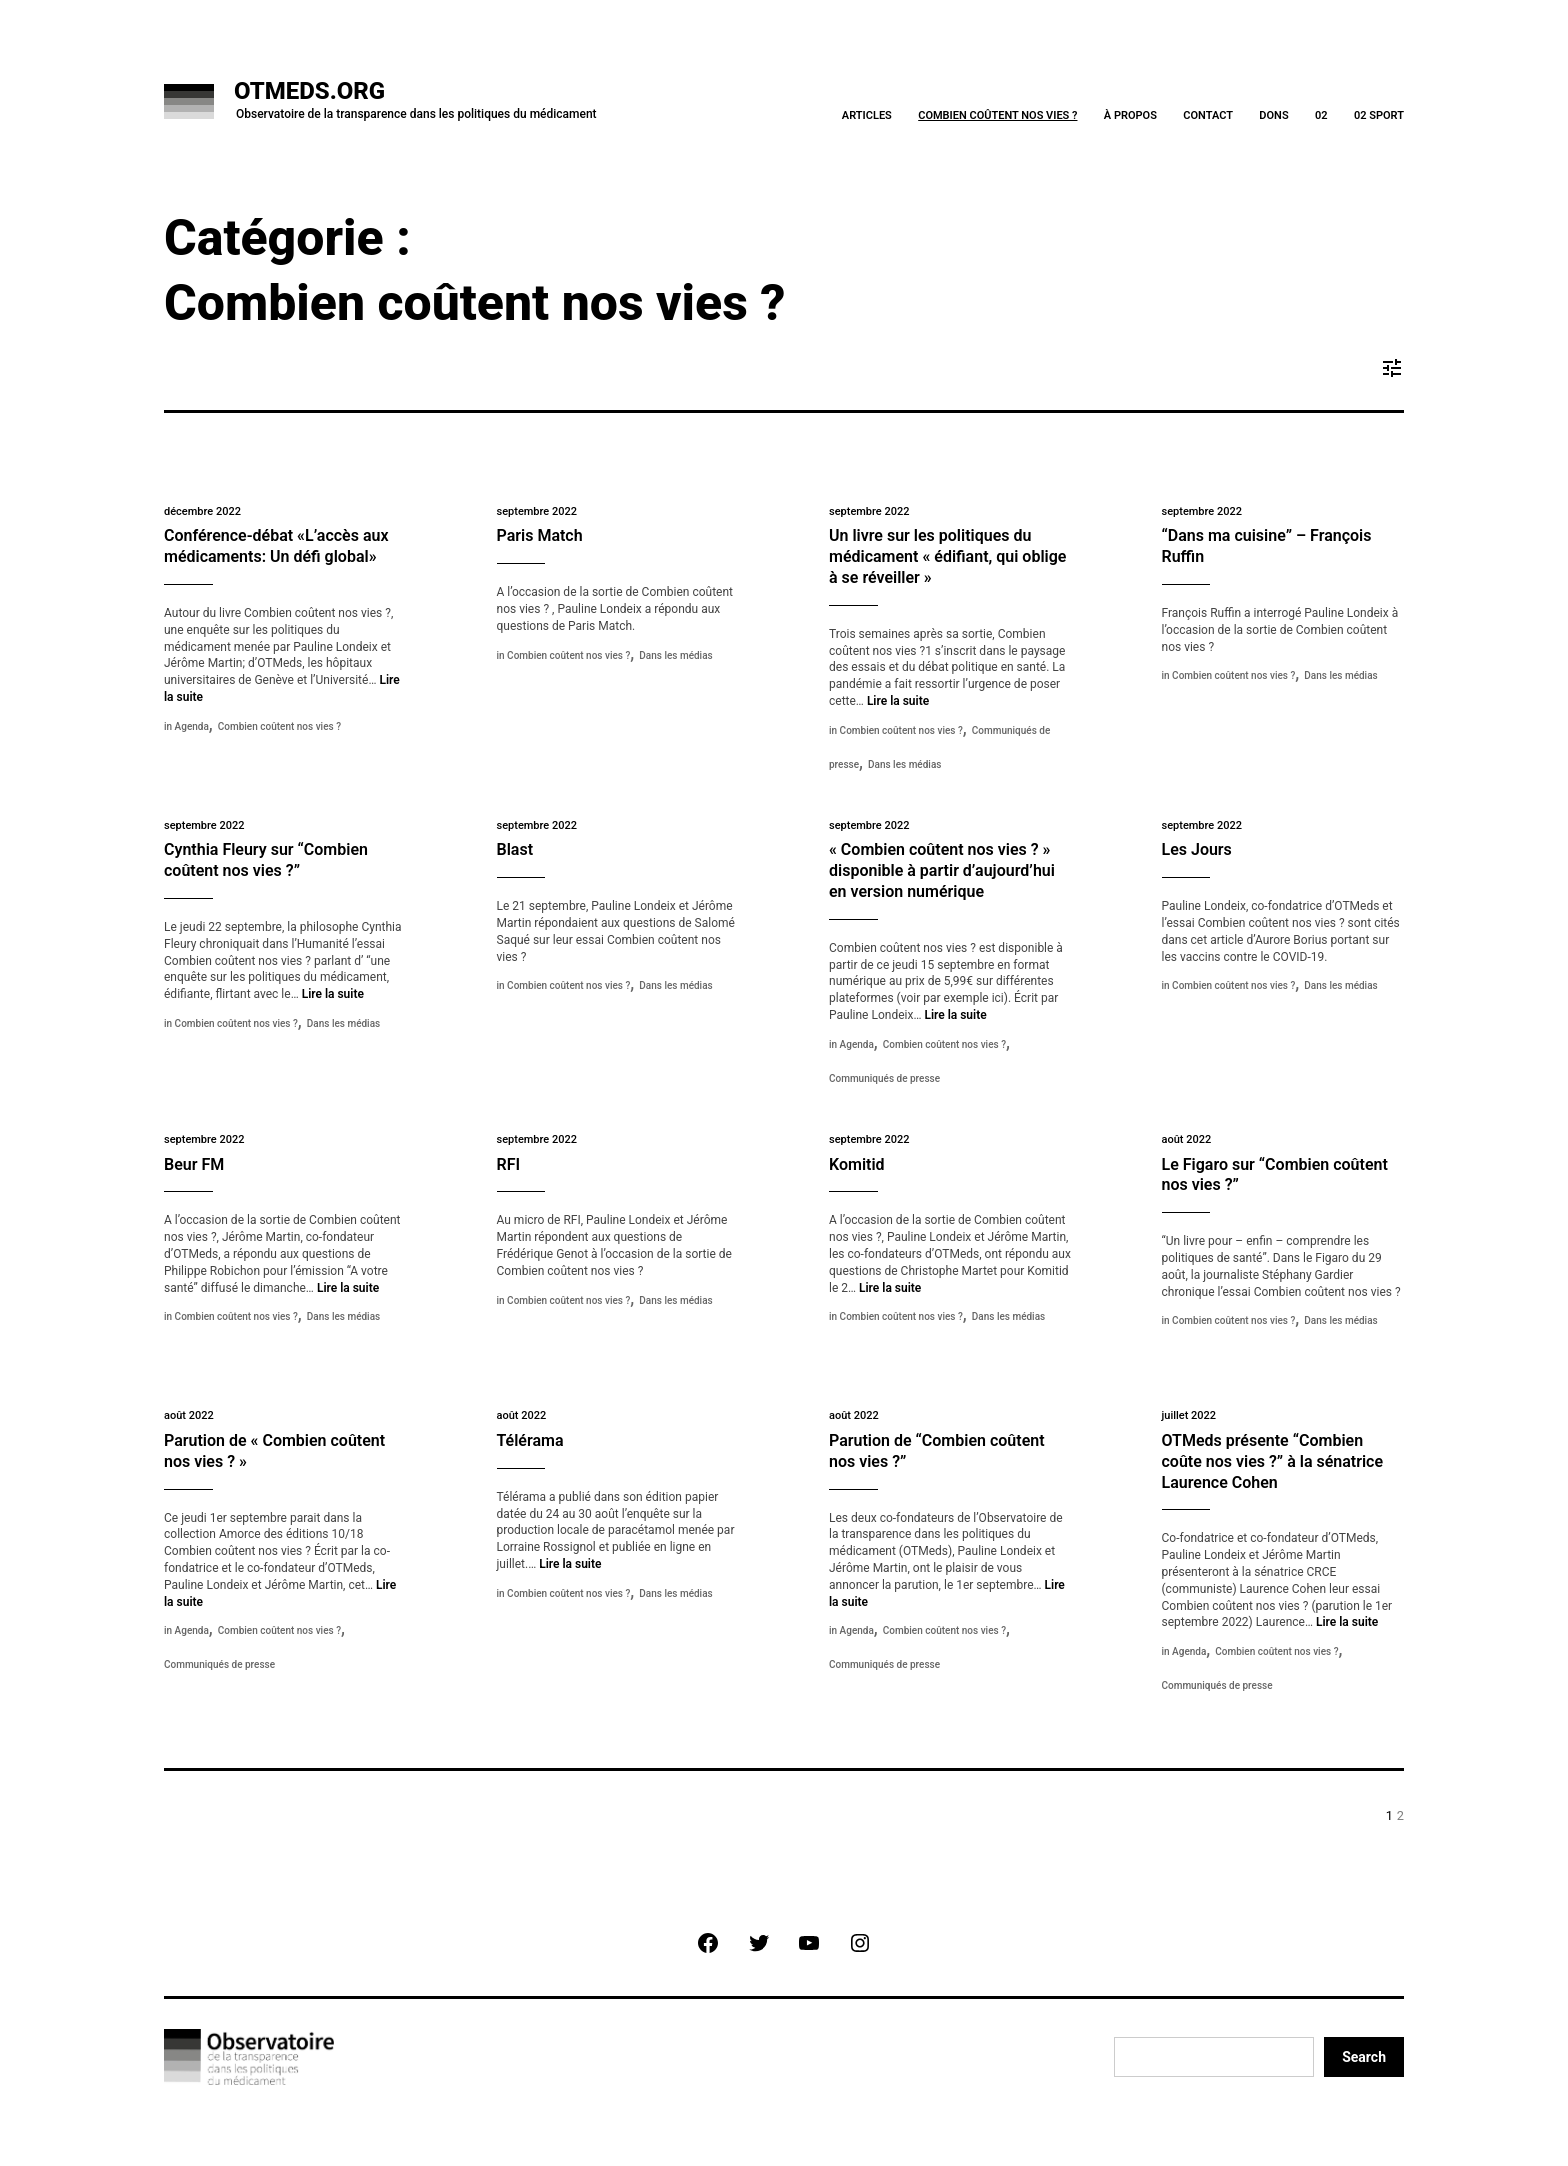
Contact (1208, 115)
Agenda (192, 726)
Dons (1273, 115)
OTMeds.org (309, 91)
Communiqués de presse (884, 1078)
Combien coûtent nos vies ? (997, 115)
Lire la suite (898, 701)
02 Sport (1379, 115)
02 (1321, 115)
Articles (867, 115)
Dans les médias (675, 655)
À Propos (1130, 115)
